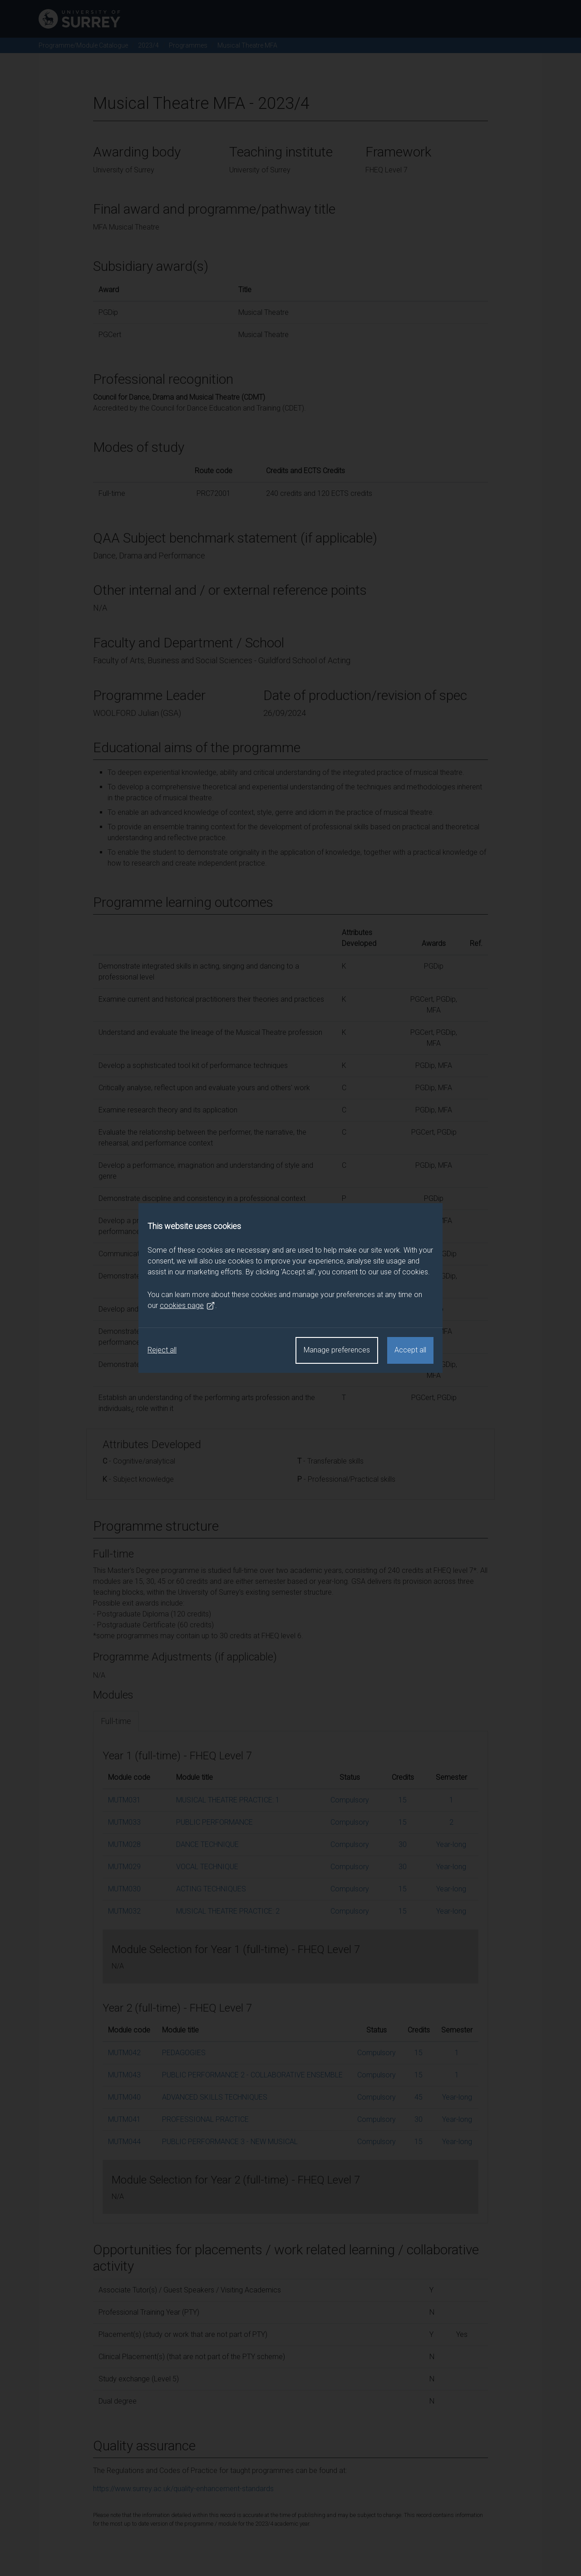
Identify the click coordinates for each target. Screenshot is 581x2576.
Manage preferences (337, 1350)
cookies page (187, 1305)
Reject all (162, 1350)
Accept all (410, 1350)
